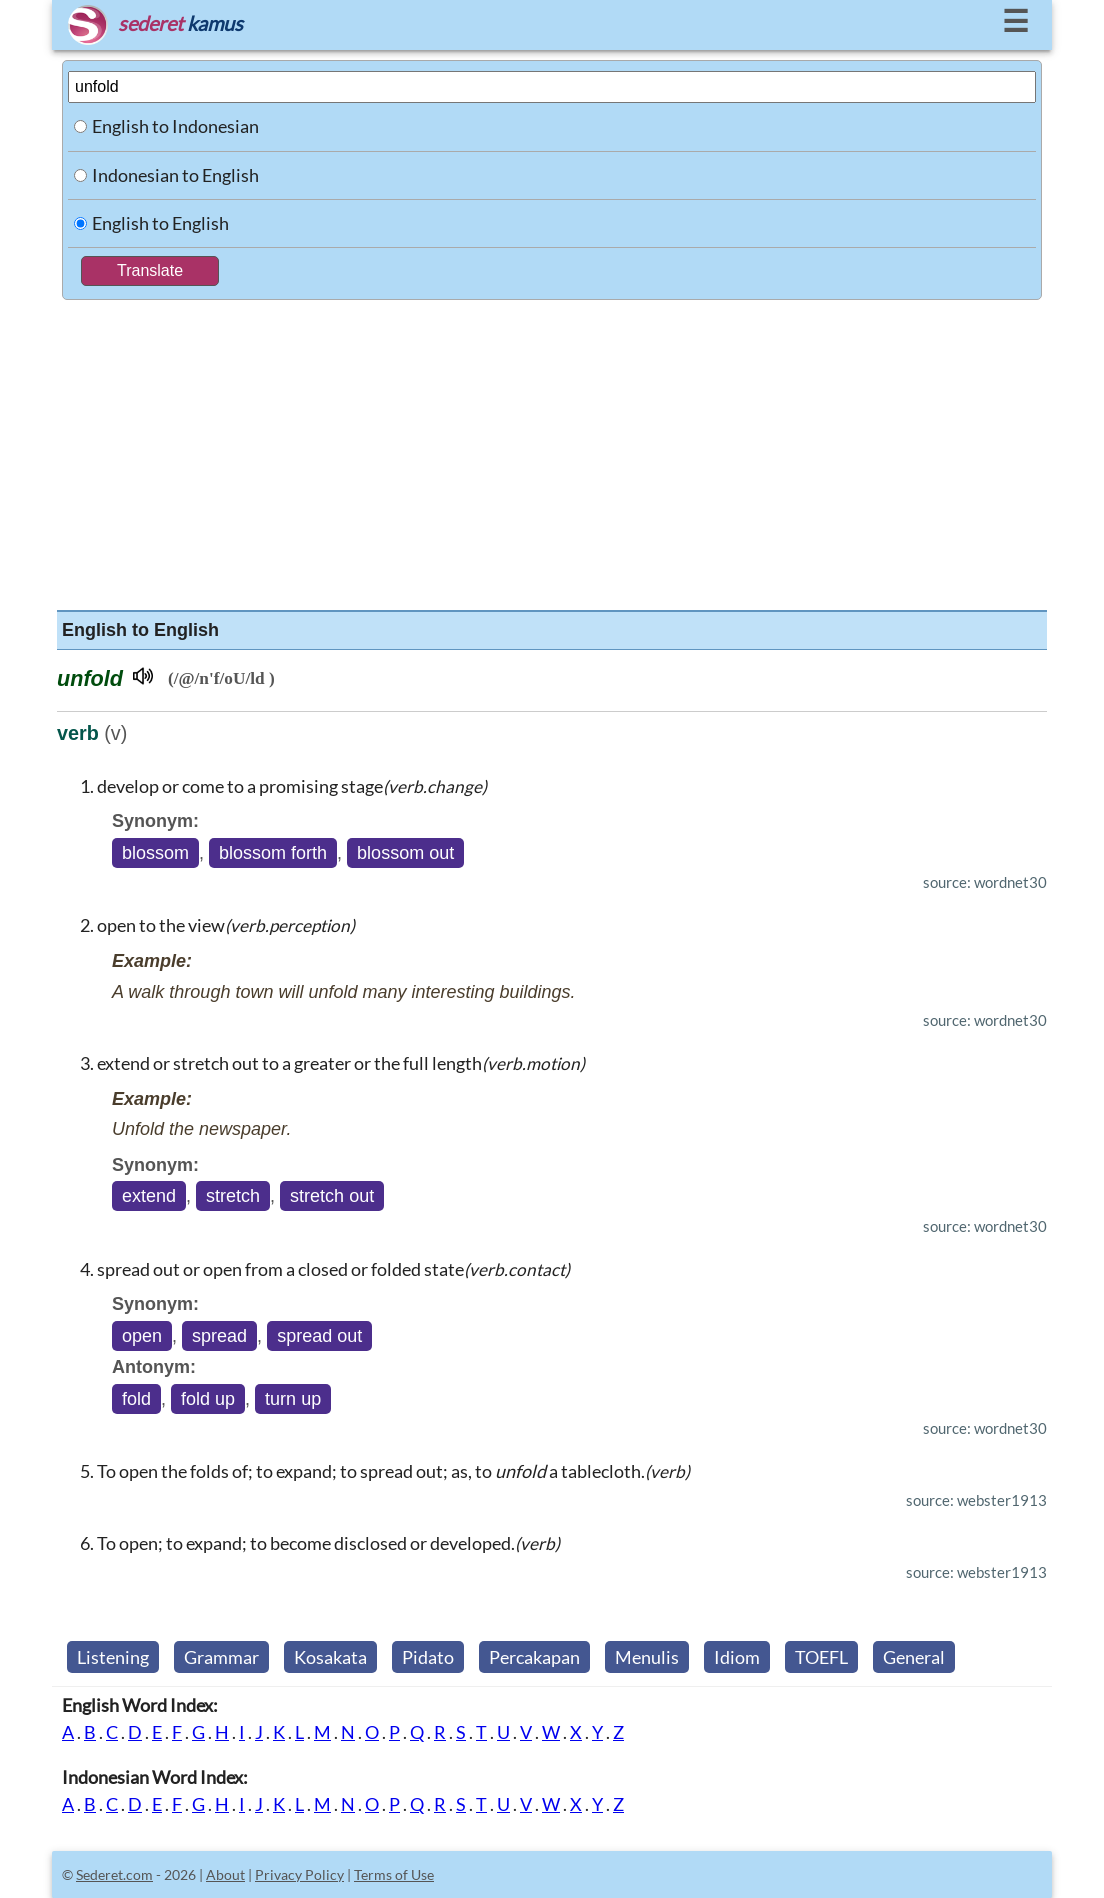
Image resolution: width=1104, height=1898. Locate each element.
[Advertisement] (552, 450)
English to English (160, 223)
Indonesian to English (175, 175)
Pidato (428, 1657)
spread (219, 1336)
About (225, 1874)
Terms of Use (394, 1874)
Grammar (221, 1657)
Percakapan (534, 1657)
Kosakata (330, 1657)
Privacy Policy (299, 1874)
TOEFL (821, 1657)
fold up (208, 1399)
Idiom (737, 1657)
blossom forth (273, 853)
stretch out (332, 1196)
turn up (293, 1399)
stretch (233, 1196)
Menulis (647, 1657)
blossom (155, 853)
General (914, 1657)
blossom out (405, 853)
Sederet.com (114, 1874)
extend (149, 1196)
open (142, 1336)
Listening (113, 1657)
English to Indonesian (175, 126)
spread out (319, 1336)
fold (136, 1399)
